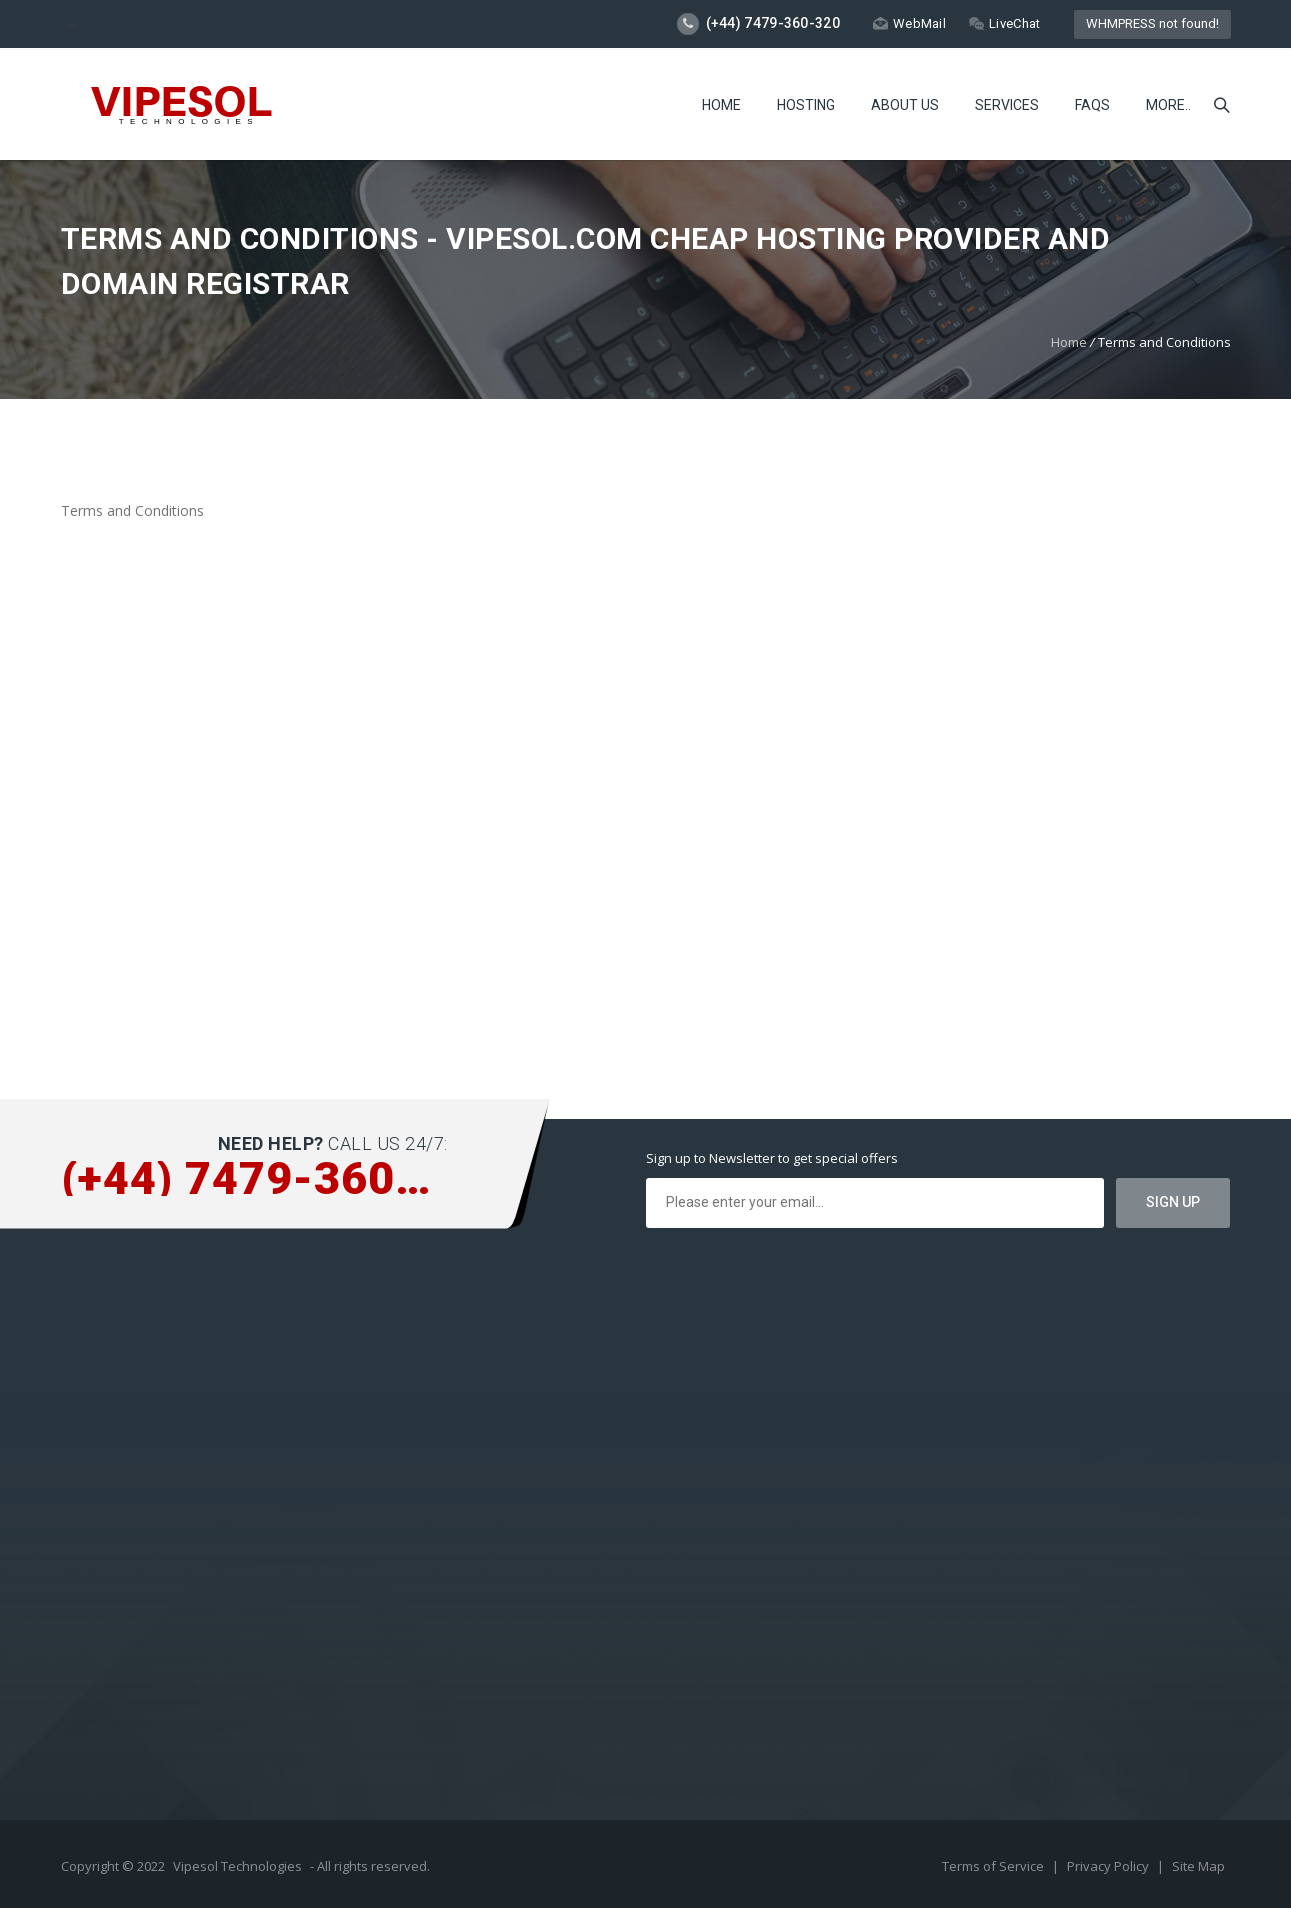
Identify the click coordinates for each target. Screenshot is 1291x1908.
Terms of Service (994, 1866)
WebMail (909, 23)
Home (721, 105)
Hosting (806, 105)
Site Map (1198, 1866)
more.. (1168, 105)
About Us (905, 105)
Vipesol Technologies (237, 1866)
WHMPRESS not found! (1152, 23)
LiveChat (1004, 23)
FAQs (1092, 105)
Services (1007, 105)
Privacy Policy (1109, 1866)
